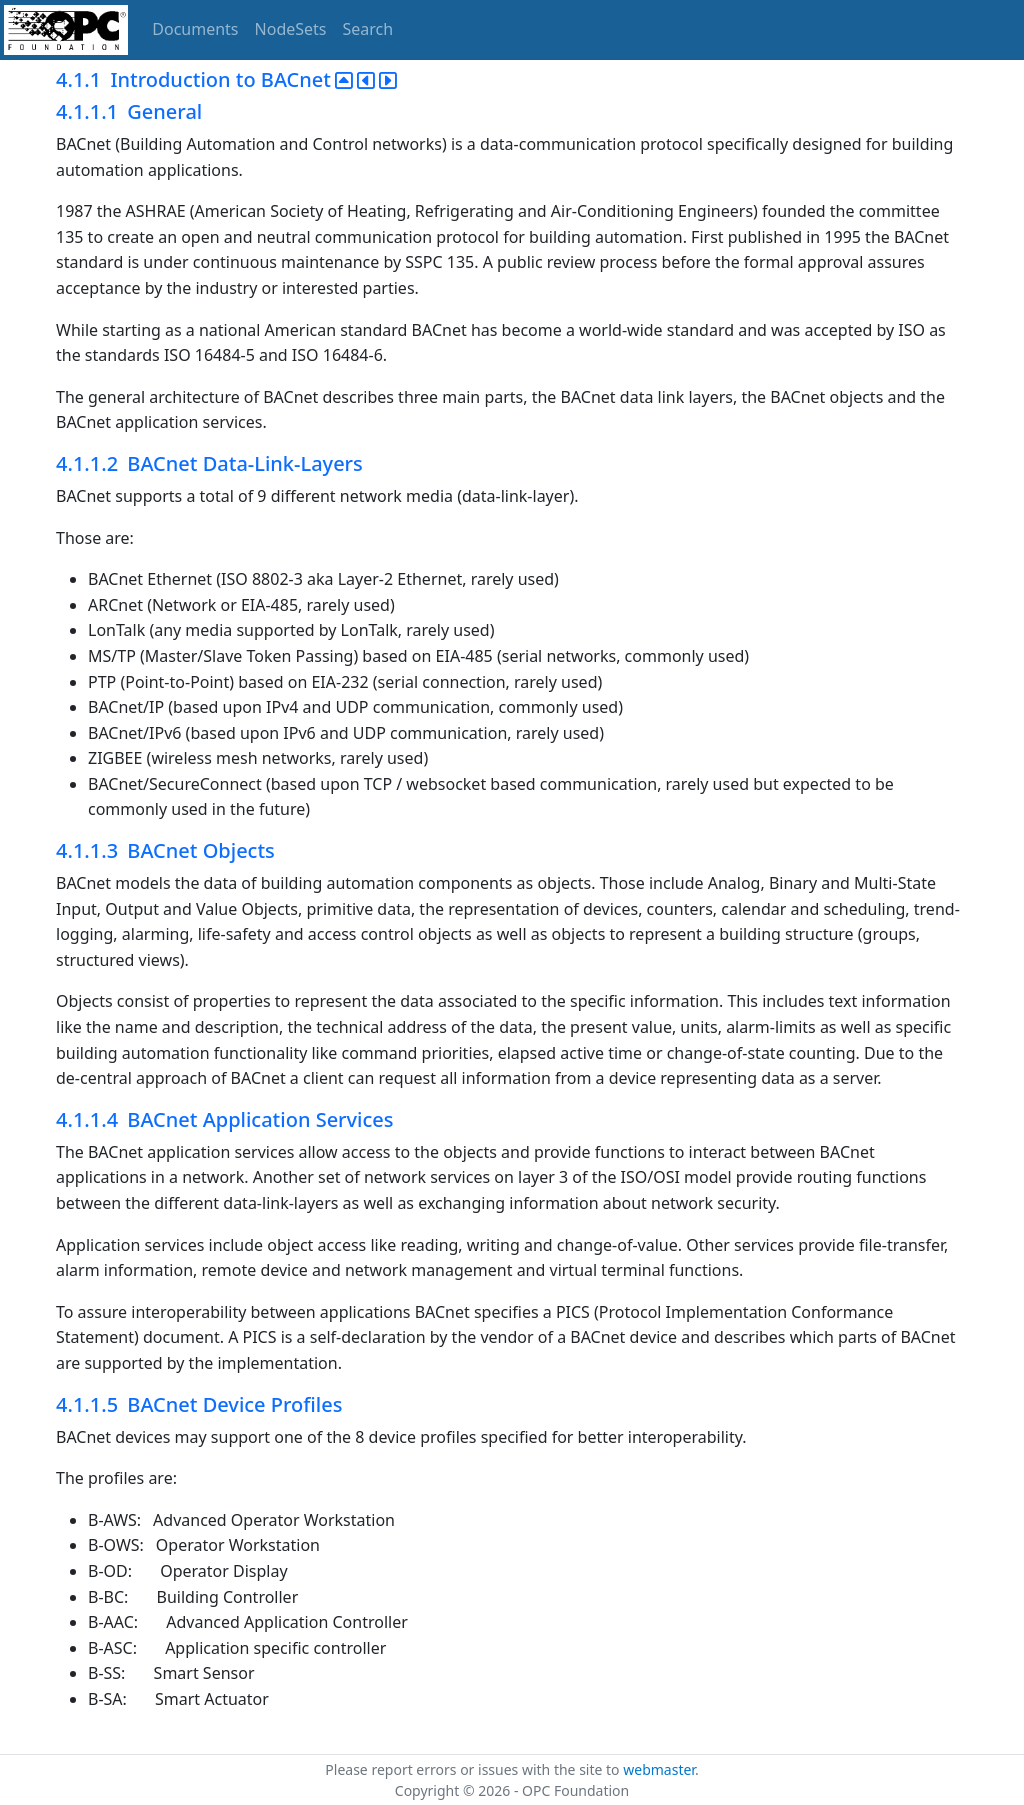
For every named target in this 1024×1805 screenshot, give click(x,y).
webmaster (659, 1769)
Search (368, 29)
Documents (195, 29)
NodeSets (291, 29)
